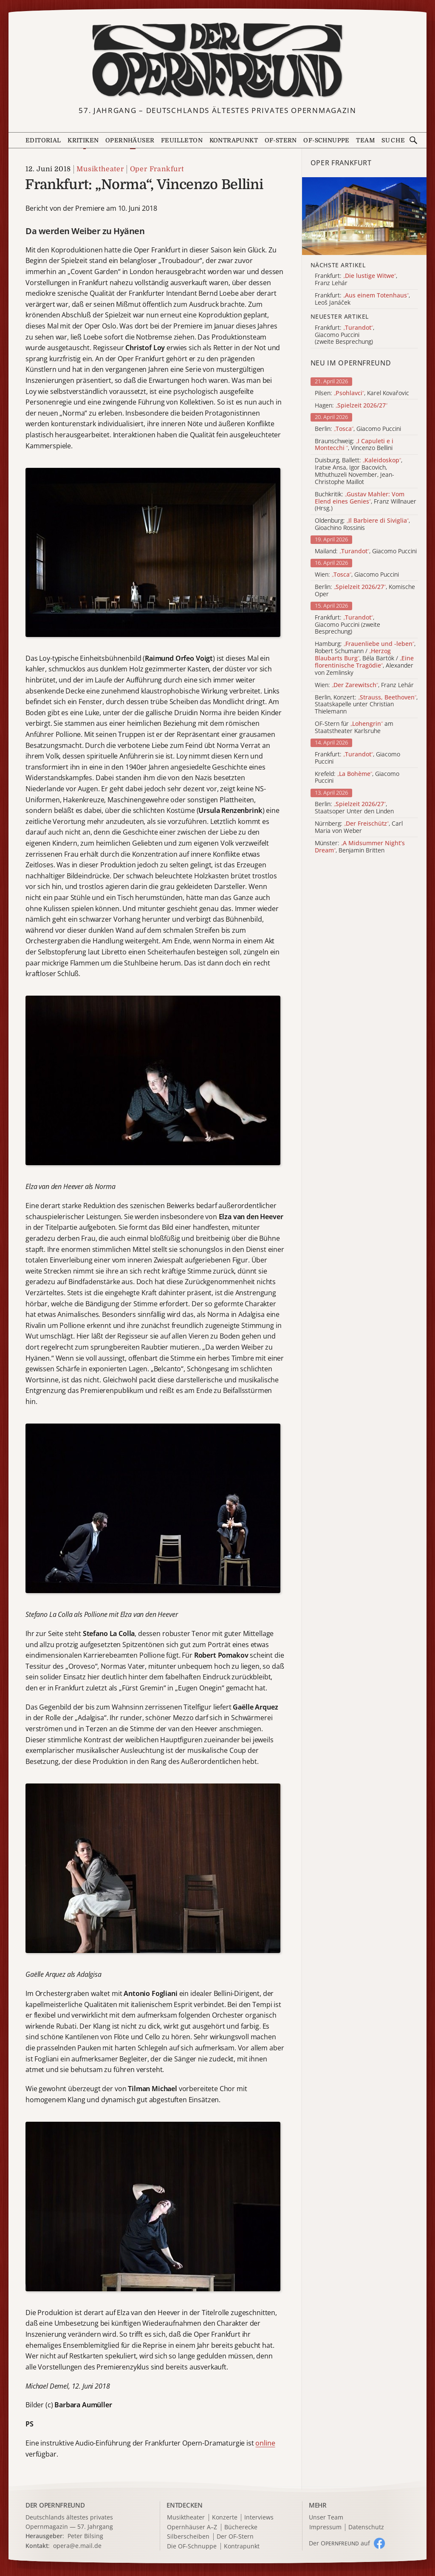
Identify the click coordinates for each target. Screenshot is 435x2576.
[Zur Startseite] (218, 60)
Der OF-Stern (235, 2536)
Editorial (43, 140)
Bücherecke (240, 2527)
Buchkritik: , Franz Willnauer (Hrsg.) (365, 501)
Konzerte (224, 2517)
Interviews (259, 2517)
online (265, 2443)
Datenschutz (366, 2527)
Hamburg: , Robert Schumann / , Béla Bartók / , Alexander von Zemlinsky (365, 658)
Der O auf (339, 2543)
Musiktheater (100, 169)
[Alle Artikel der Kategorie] (364, 216)
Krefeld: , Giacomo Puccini (357, 777)
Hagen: (351, 405)
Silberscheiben (188, 2536)
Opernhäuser (129, 140)
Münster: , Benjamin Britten (360, 847)
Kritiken (83, 140)
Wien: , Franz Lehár (364, 685)
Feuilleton (182, 140)
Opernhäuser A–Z (192, 2527)
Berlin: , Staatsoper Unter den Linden (354, 808)
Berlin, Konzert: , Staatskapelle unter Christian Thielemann (366, 704)
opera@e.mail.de (77, 2546)
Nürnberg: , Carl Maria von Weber (359, 827)
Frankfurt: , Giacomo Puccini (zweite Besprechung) (347, 624)
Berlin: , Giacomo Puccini (358, 429)
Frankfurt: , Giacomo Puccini (357, 758)
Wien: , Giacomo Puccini (357, 574)
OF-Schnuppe (326, 140)
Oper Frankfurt (157, 169)
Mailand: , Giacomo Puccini (366, 551)
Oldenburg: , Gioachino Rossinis (362, 524)
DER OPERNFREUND (55, 2505)
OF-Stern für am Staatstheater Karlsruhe (354, 727)
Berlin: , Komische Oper (365, 590)
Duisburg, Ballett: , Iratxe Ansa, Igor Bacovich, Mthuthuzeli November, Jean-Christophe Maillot (358, 471)
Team (365, 140)
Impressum (325, 2527)
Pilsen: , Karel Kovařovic (362, 393)
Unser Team (326, 2517)
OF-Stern (281, 140)
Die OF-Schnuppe (192, 2546)
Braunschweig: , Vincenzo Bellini (354, 445)
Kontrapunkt (233, 140)
